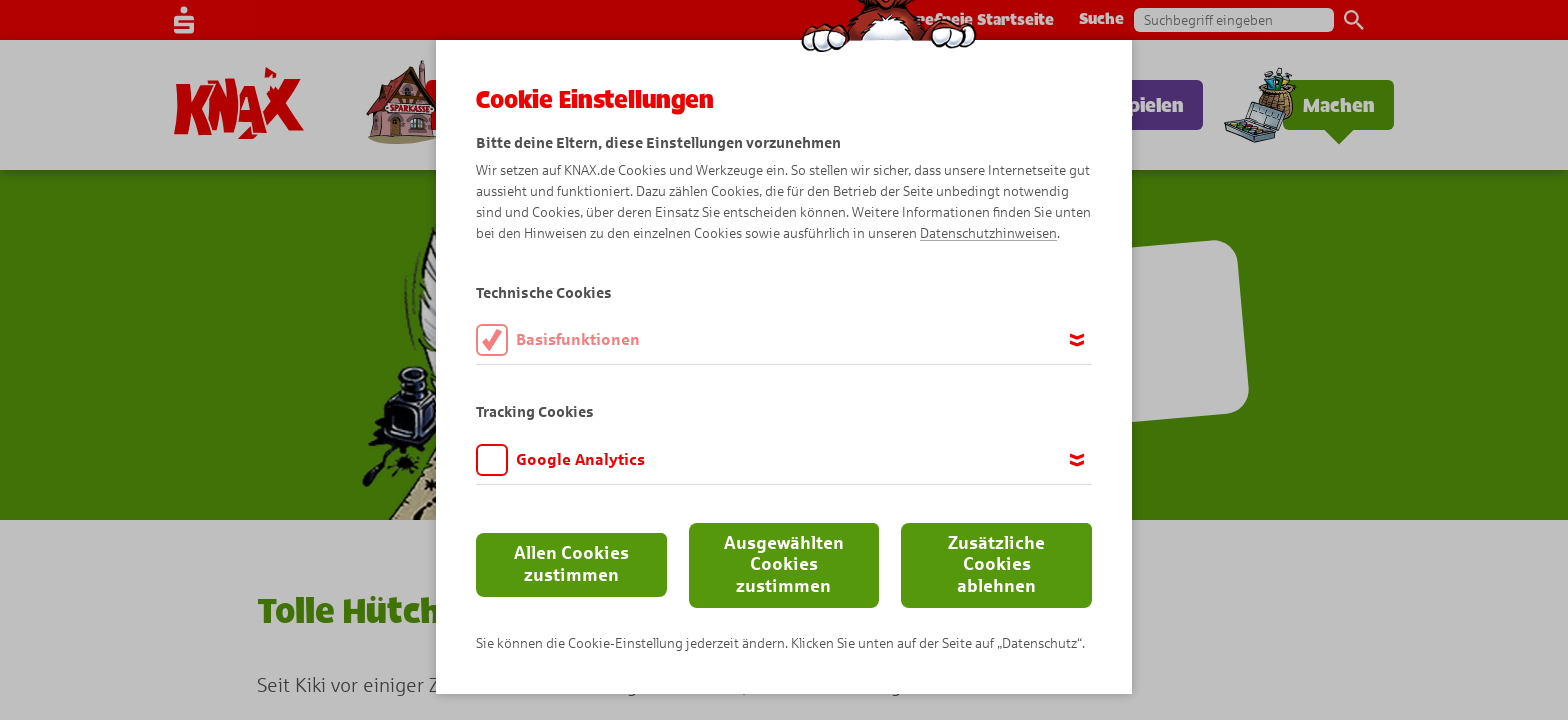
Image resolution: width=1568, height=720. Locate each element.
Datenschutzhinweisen (988, 233)
